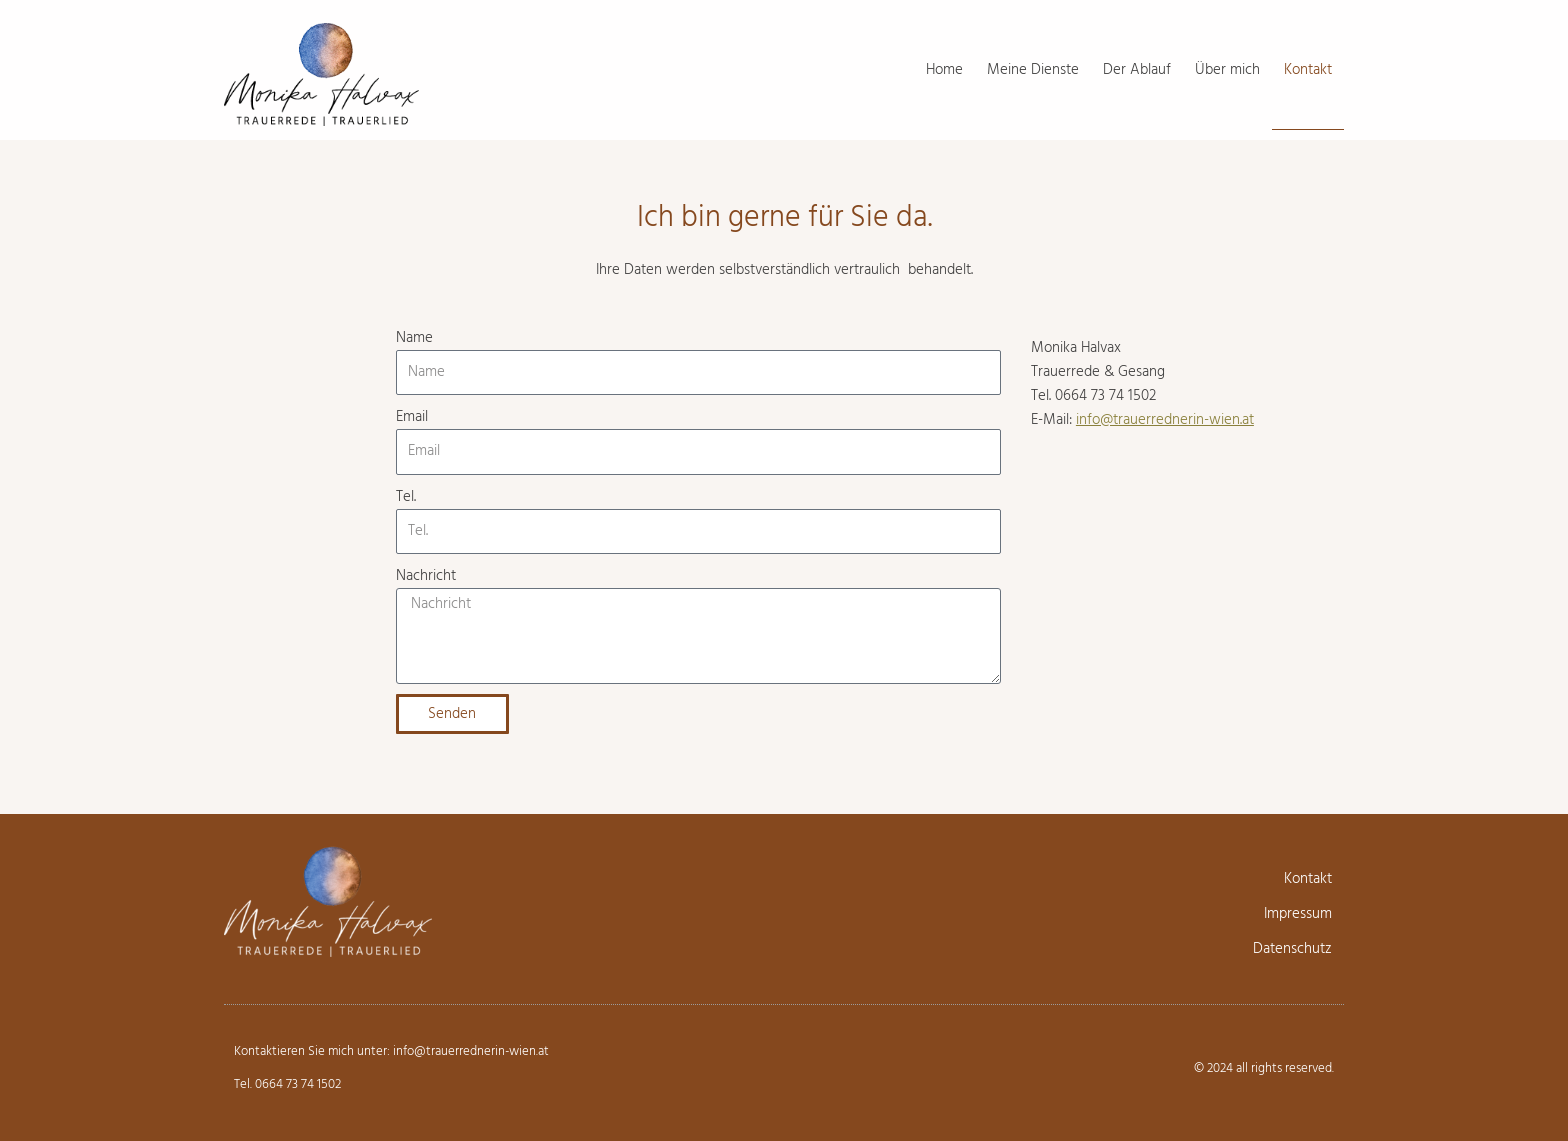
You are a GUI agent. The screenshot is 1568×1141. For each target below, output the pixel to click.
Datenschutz (1292, 949)
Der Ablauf (1137, 70)
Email (412, 417)
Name (414, 338)
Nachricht (426, 576)
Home (944, 70)
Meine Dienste (1033, 70)
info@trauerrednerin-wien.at (1165, 420)
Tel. (406, 497)
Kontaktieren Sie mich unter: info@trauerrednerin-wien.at (391, 1051)
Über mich (1227, 70)
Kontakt (1308, 70)
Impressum (1298, 914)
